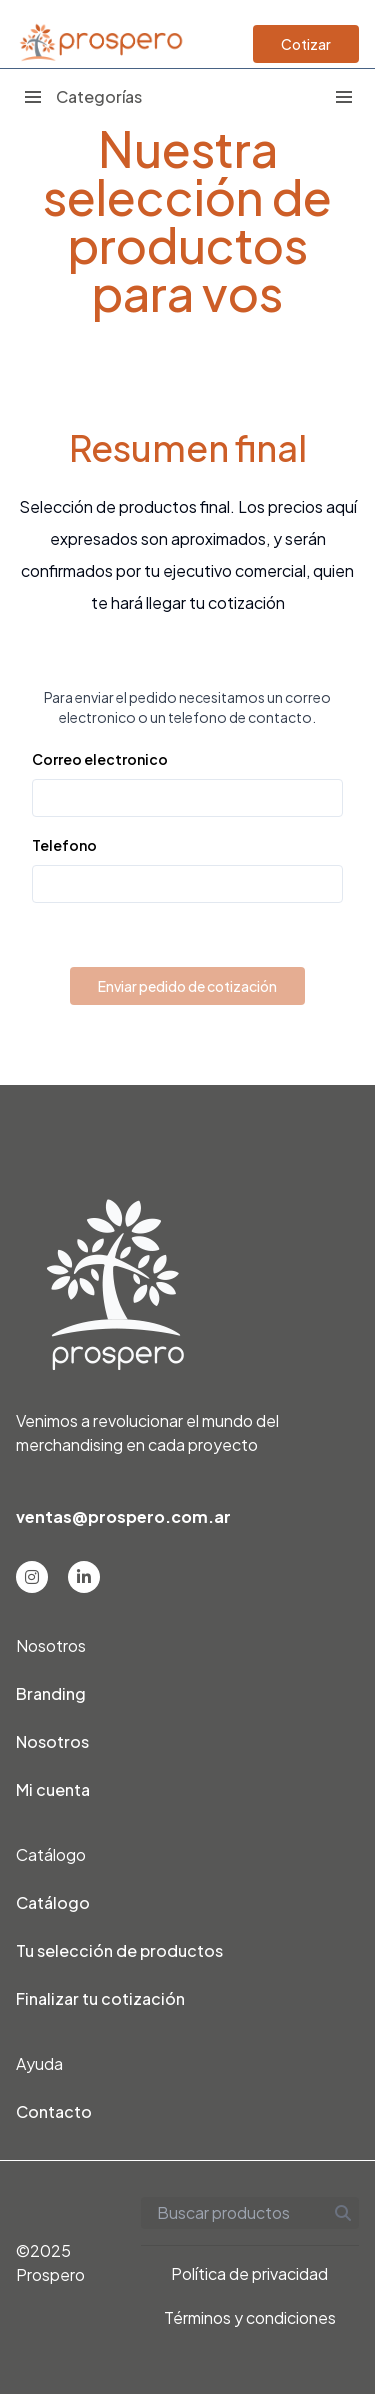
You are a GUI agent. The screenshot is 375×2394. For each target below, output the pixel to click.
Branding (51, 1693)
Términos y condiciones (250, 2317)
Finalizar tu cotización (100, 1998)
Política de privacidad (249, 2273)
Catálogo (53, 1902)
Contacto (54, 2111)
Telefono (64, 845)
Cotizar (306, 44)
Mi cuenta (53, 1789)
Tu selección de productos (119, 1950)
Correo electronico (100, 759)
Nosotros (52, 1741)
